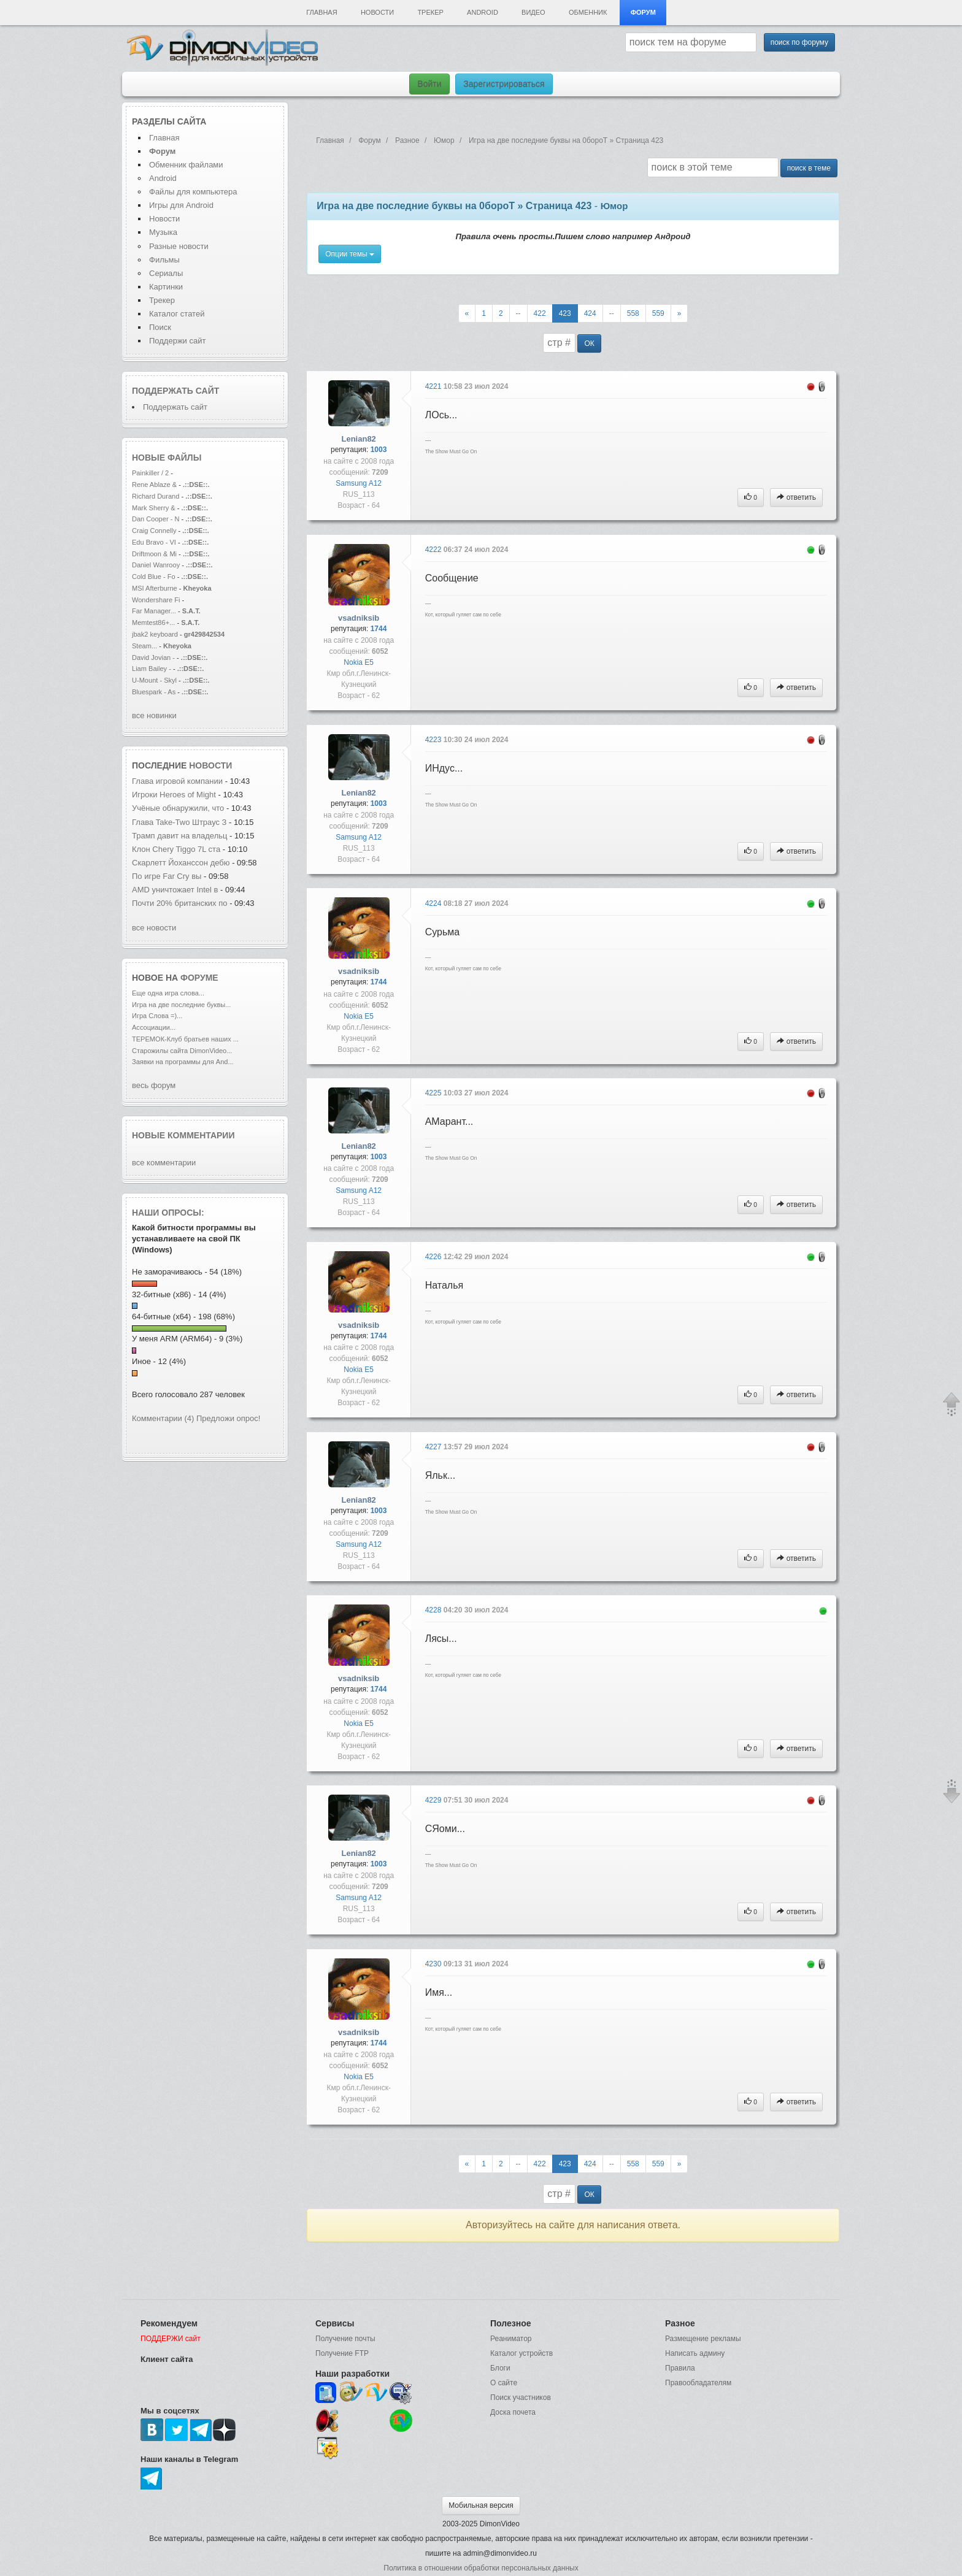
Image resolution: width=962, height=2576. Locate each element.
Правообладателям (698, 2383)
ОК (589, 343)
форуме (199, 978)
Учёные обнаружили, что (179, 808)
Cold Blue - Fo (153, 576)
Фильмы (164, 259)
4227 (434, 1447)
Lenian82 (359, 438)
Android (482, 12)
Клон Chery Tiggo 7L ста (176, 849)
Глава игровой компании (178, 781)
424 (590, 313)
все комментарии (164, 1162)
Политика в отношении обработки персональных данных (480, 2568)
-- (518, 313)
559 (658, 313)
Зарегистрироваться (503, 84)
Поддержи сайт (177, 340)
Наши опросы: (168, 1212)
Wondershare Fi (156, 600)
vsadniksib (358, 618)
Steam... (144, 646)
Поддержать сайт (175, 391)
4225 (434, 1093)
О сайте (503, 2383)
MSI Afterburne (154, 588)
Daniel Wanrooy (156, 565)
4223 (434, 739)
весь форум (153, 1085)
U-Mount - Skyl (154, 680)
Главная (321, 12)
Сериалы (166, 273)
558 (633, 313)
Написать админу (695, 2353)
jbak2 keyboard (155, 634)
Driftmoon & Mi (154, 554)
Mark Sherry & (154, 508)
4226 (434, 1256)
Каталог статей (176, 313)
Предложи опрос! (228, 1418)
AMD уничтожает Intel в (176, 889)
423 (565, 313)
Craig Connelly (154, 530)
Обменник (588, 12)
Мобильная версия (481, 2505)
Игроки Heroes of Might (175, 794)
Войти (429, 84)
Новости (377, 12)
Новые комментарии (183, 1135)
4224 (434, 903)
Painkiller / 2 (150, 473)
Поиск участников (520, 2397)
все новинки (154, 715)
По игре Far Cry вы (166, 876)
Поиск (160, 327)
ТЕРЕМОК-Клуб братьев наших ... (185, 1039)
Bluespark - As (153, 692)
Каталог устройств (521, 2353)
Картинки (166, 286)
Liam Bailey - (152, 668)
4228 (434, 1610)
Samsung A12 (359, 483)
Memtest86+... (153, 622)
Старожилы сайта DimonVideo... (182, 1050)
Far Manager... (154, 611)
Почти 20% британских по (180, 903)
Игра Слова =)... (157, 1015)
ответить (796, 497)
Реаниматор (511, 2338)
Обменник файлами (186, 164)
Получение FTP (342, 2353)
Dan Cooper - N (155, 519)
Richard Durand (155, 496)
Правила (680, 2368)
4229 (434, 1800)
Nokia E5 (359, 662)
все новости (154, 927)
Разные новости (179, 246)
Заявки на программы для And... (183, 1061)
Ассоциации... (153, 1027)
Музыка (163, 232)
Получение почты (345, 2338)
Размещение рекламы (703, 2338)
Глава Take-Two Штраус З (179, 822)
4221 (434, 386)
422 (540, 313)
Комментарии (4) (163, 1418)
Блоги (500, 2368)
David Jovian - (153, 657)
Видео (533, 12)
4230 (434, 1964)
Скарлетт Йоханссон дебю (181, 862)
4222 (434, 549)
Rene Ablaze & (155, 484)
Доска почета (513, 2412)
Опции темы (349, 254)
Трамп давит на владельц (179, 835)
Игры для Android (181, 205)
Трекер (430, 12)
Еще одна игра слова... (168, 993)
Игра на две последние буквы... (181, 1004)
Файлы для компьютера (193, 191)
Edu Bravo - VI (154, 542)
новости (210, 765)
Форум (643, 12)
